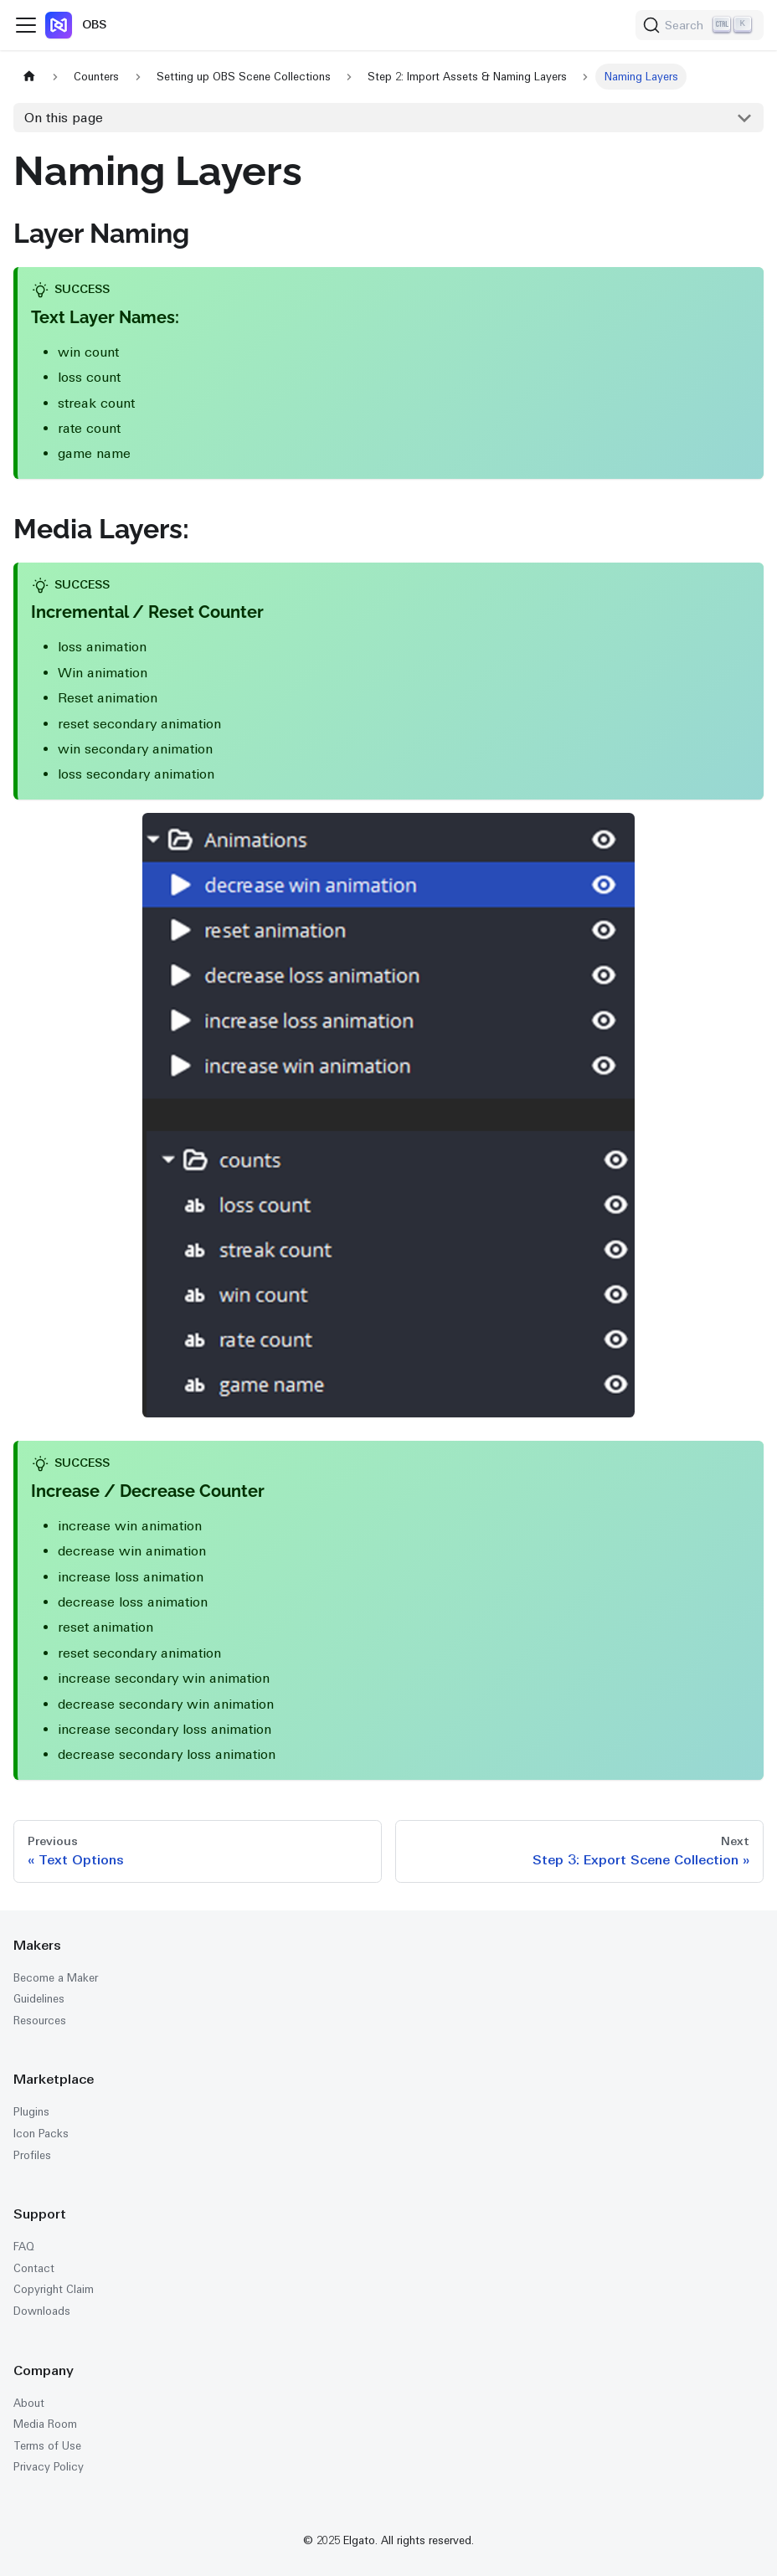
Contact (33, 2268)
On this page (63, 118)
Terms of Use (47, 2446)
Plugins (31, 2112)
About (28, 2403)
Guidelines (38, 1998)
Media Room (45, 2424)
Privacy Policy (48, 2466)
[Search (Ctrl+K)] (699, 25)
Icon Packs (41, 2133)
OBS (94, 24)
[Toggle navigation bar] (26, 25)
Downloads (41, 2311)
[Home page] (29, 77)
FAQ (23, 2246)
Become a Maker (55, 1978)
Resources (39, 2020)
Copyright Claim (53, 2289)
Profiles (32, 2155)
